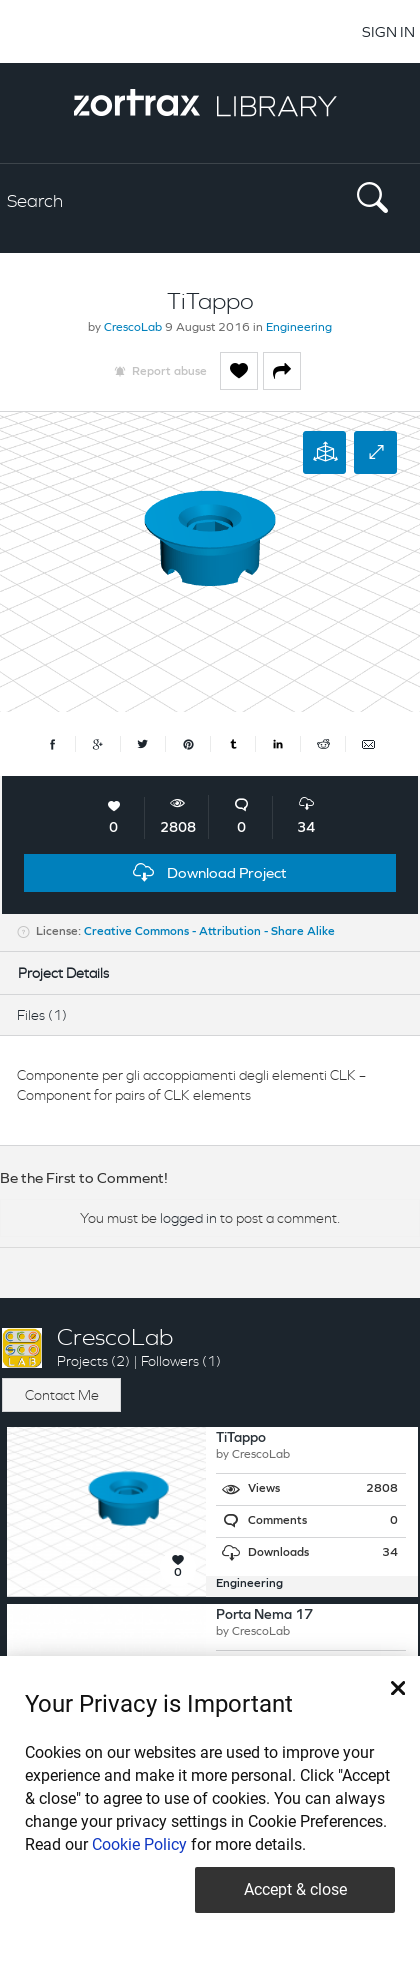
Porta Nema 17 (264, 1615)
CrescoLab (133, 328)
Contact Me (62, 1395)
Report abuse (169, 372)
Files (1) (42, 1015)
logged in (188, 1218)
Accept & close (295, 1889)
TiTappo (241, 1438)
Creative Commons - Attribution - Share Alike (209, 932)
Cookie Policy (139, 1844)
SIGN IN (388, 31)
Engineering (299, 328)
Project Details (63, 973)
